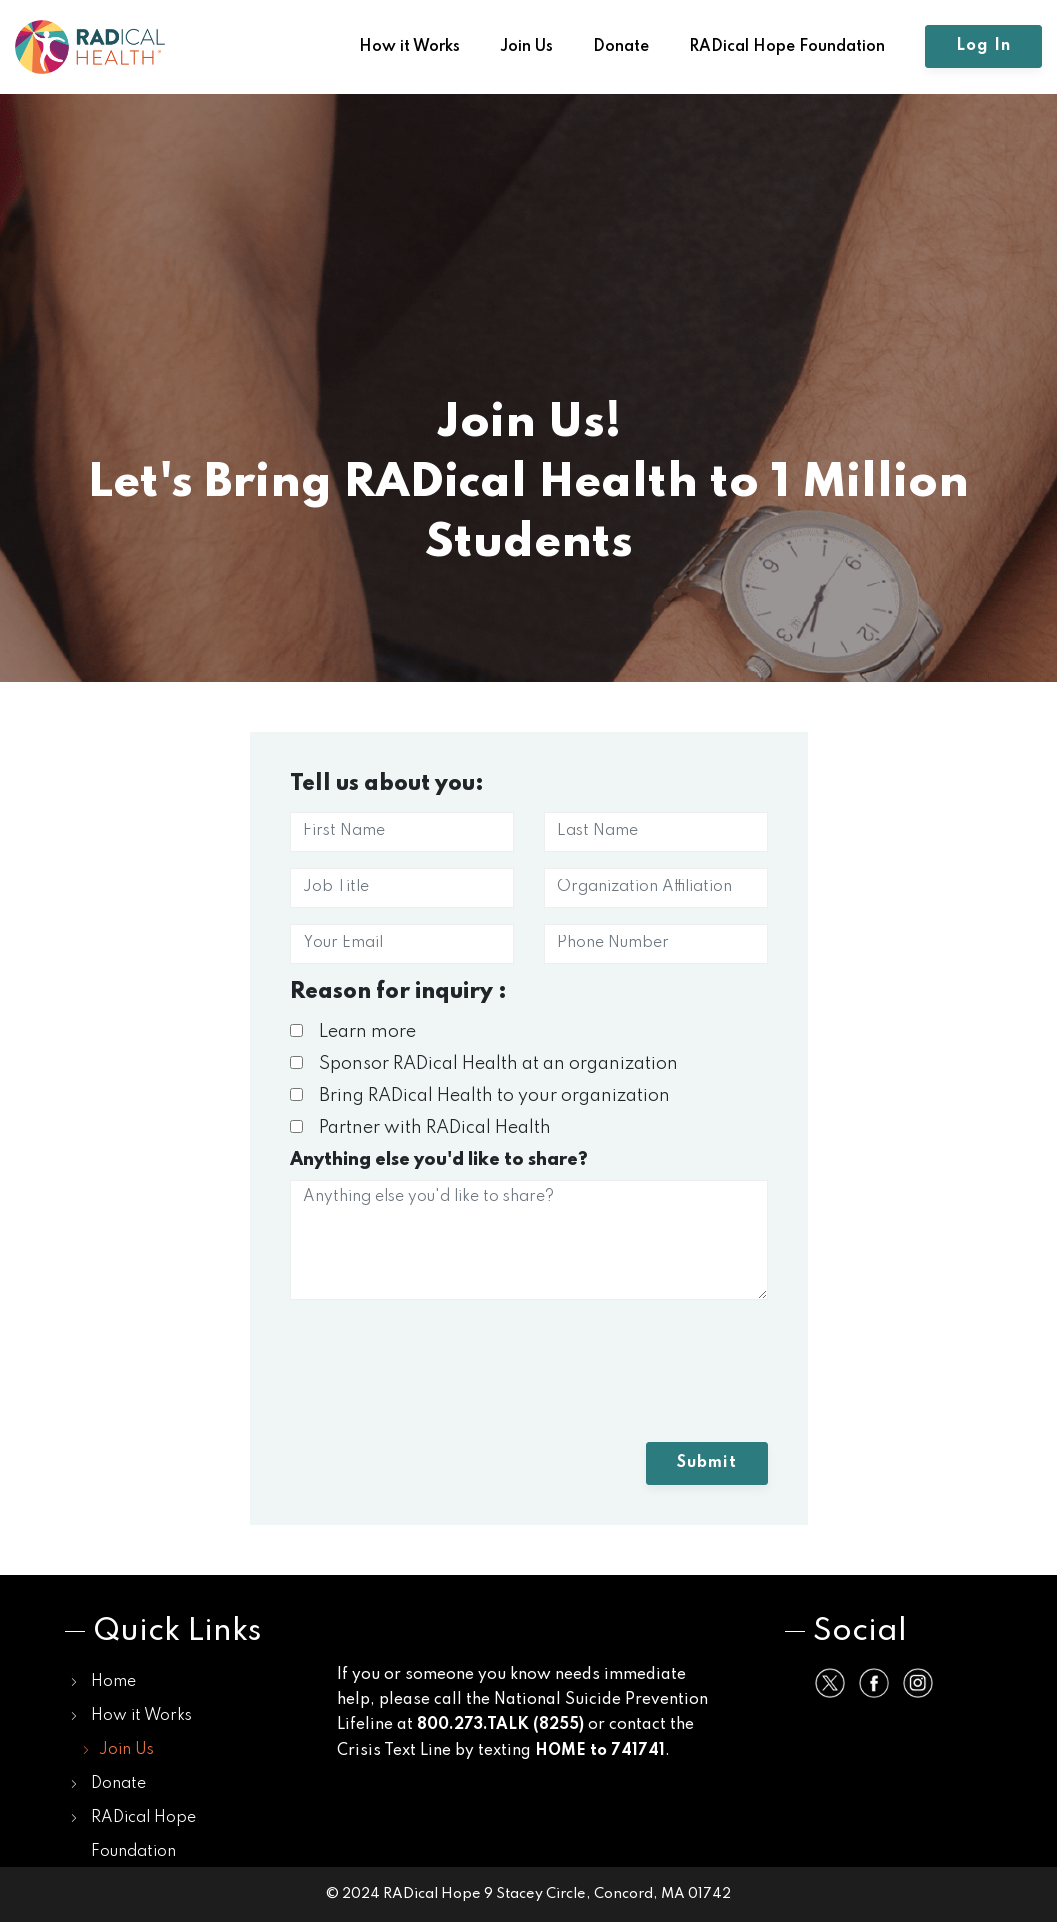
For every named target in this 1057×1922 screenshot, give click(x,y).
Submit (707, 1463)
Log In (983, 46)
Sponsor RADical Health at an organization (484, 1064)
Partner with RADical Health (420, 1128)
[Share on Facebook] (874, 1683)
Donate (621, 47)
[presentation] (442, 1379)
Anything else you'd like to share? (439, 1160)
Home (113, 1682)
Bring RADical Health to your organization (480, 1096)
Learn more (353, 1032)
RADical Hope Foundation (787, 47)
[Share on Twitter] (830, 1683)
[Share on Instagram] (918, 1683)
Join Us (526, 47)
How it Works (409, 47)
